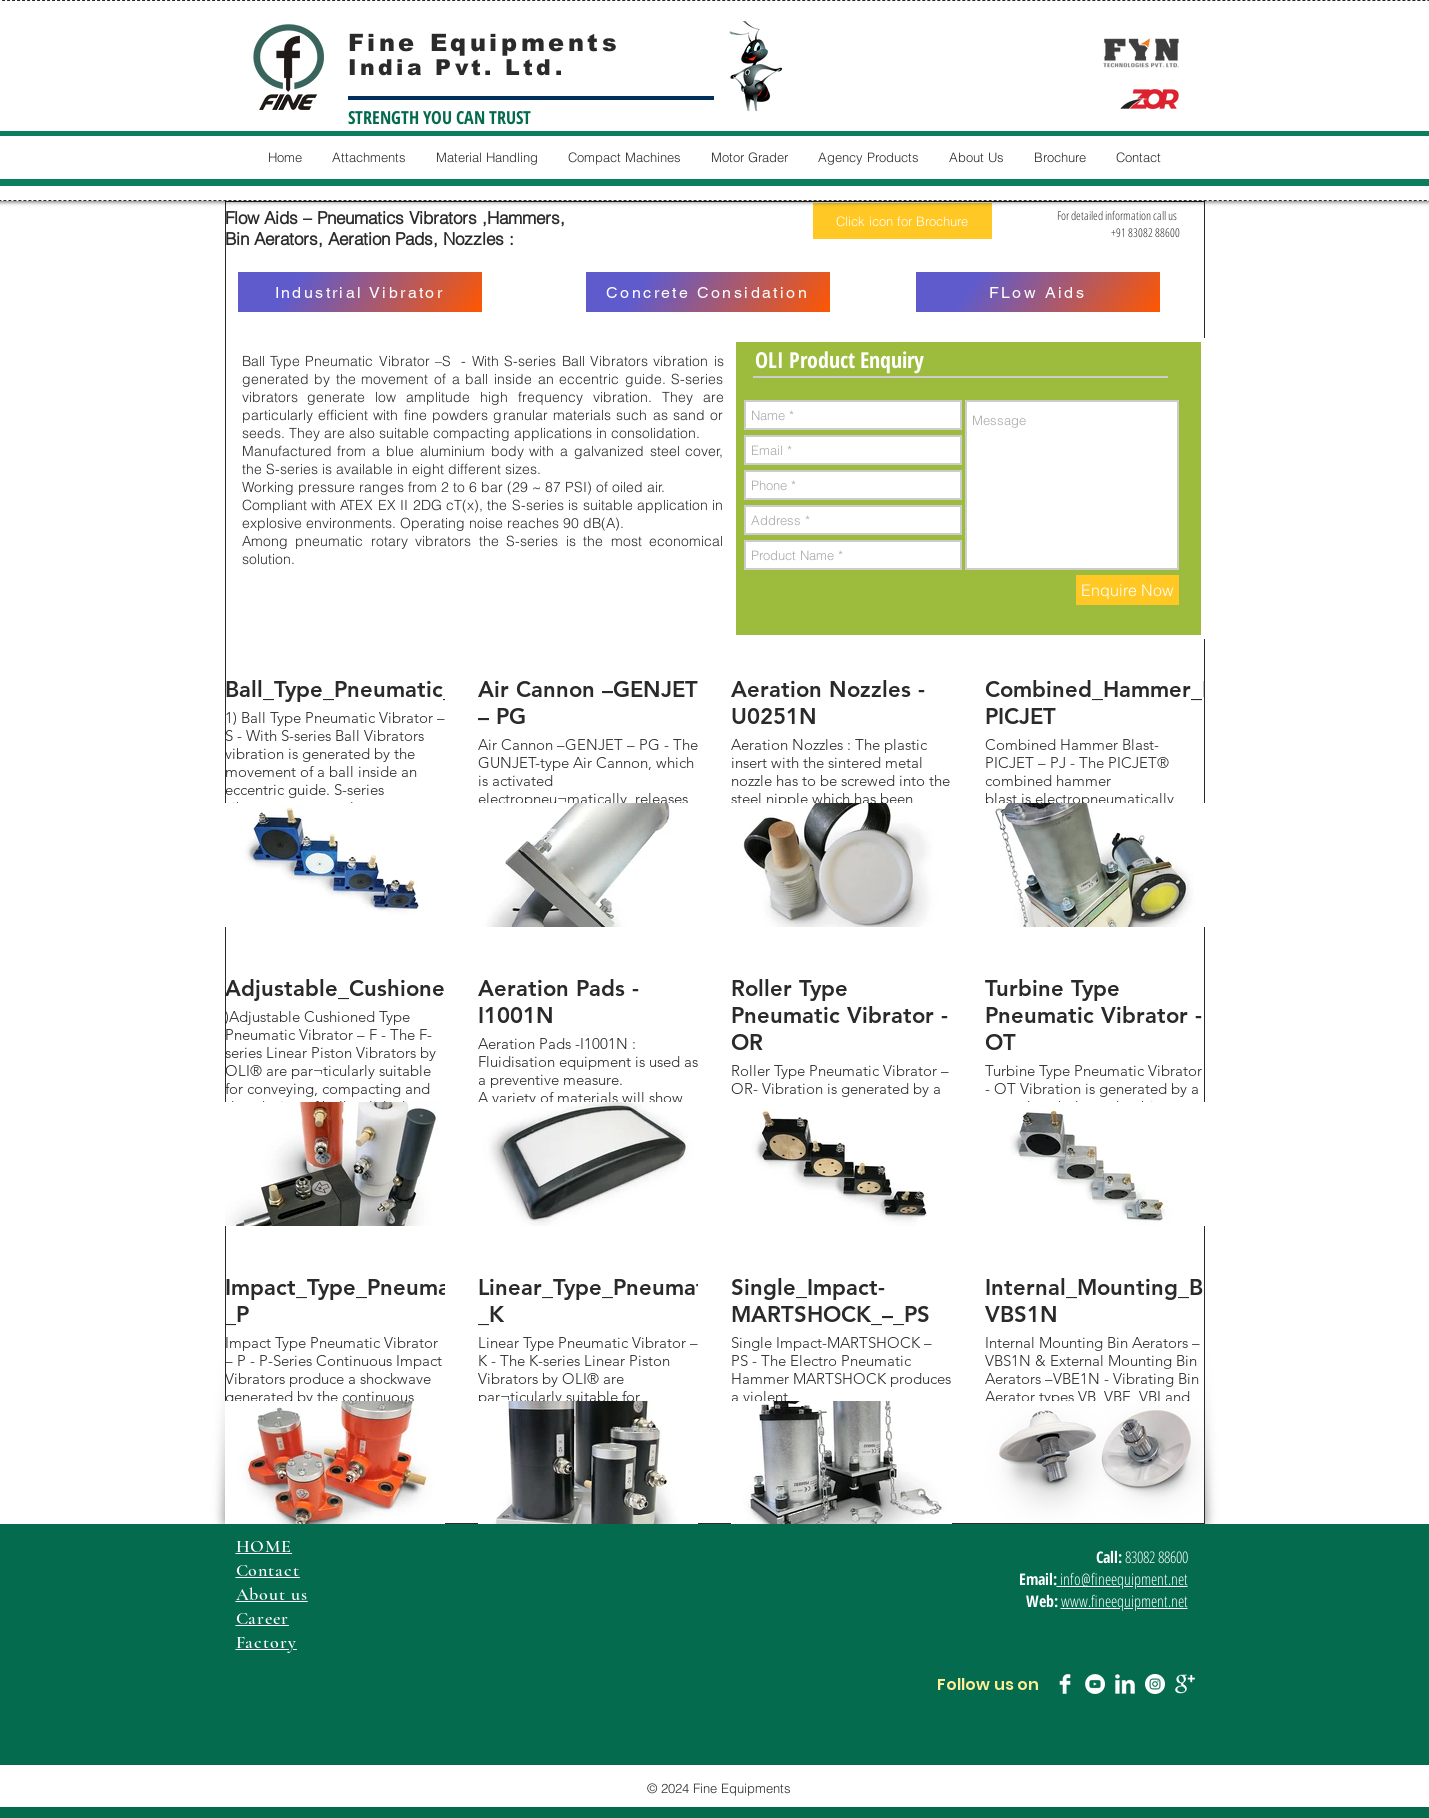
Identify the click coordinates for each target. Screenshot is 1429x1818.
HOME (264, 1546)
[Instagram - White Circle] (1155, 1684)
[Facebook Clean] (1065, 1684)
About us (272, 1594)
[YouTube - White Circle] (1095, 1684)
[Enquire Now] (1127, 590)
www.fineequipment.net (1124, 1601)
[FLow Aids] (1038, 292)
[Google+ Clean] (1185, 1684)
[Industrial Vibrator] (360, 292)
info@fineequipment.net (1122, 1579)
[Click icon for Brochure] (902, 221)
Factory (266, 1642)
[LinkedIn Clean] (1125, 1684)
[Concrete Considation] (708, 292)
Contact (268, 1570)
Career (262, 1618)
